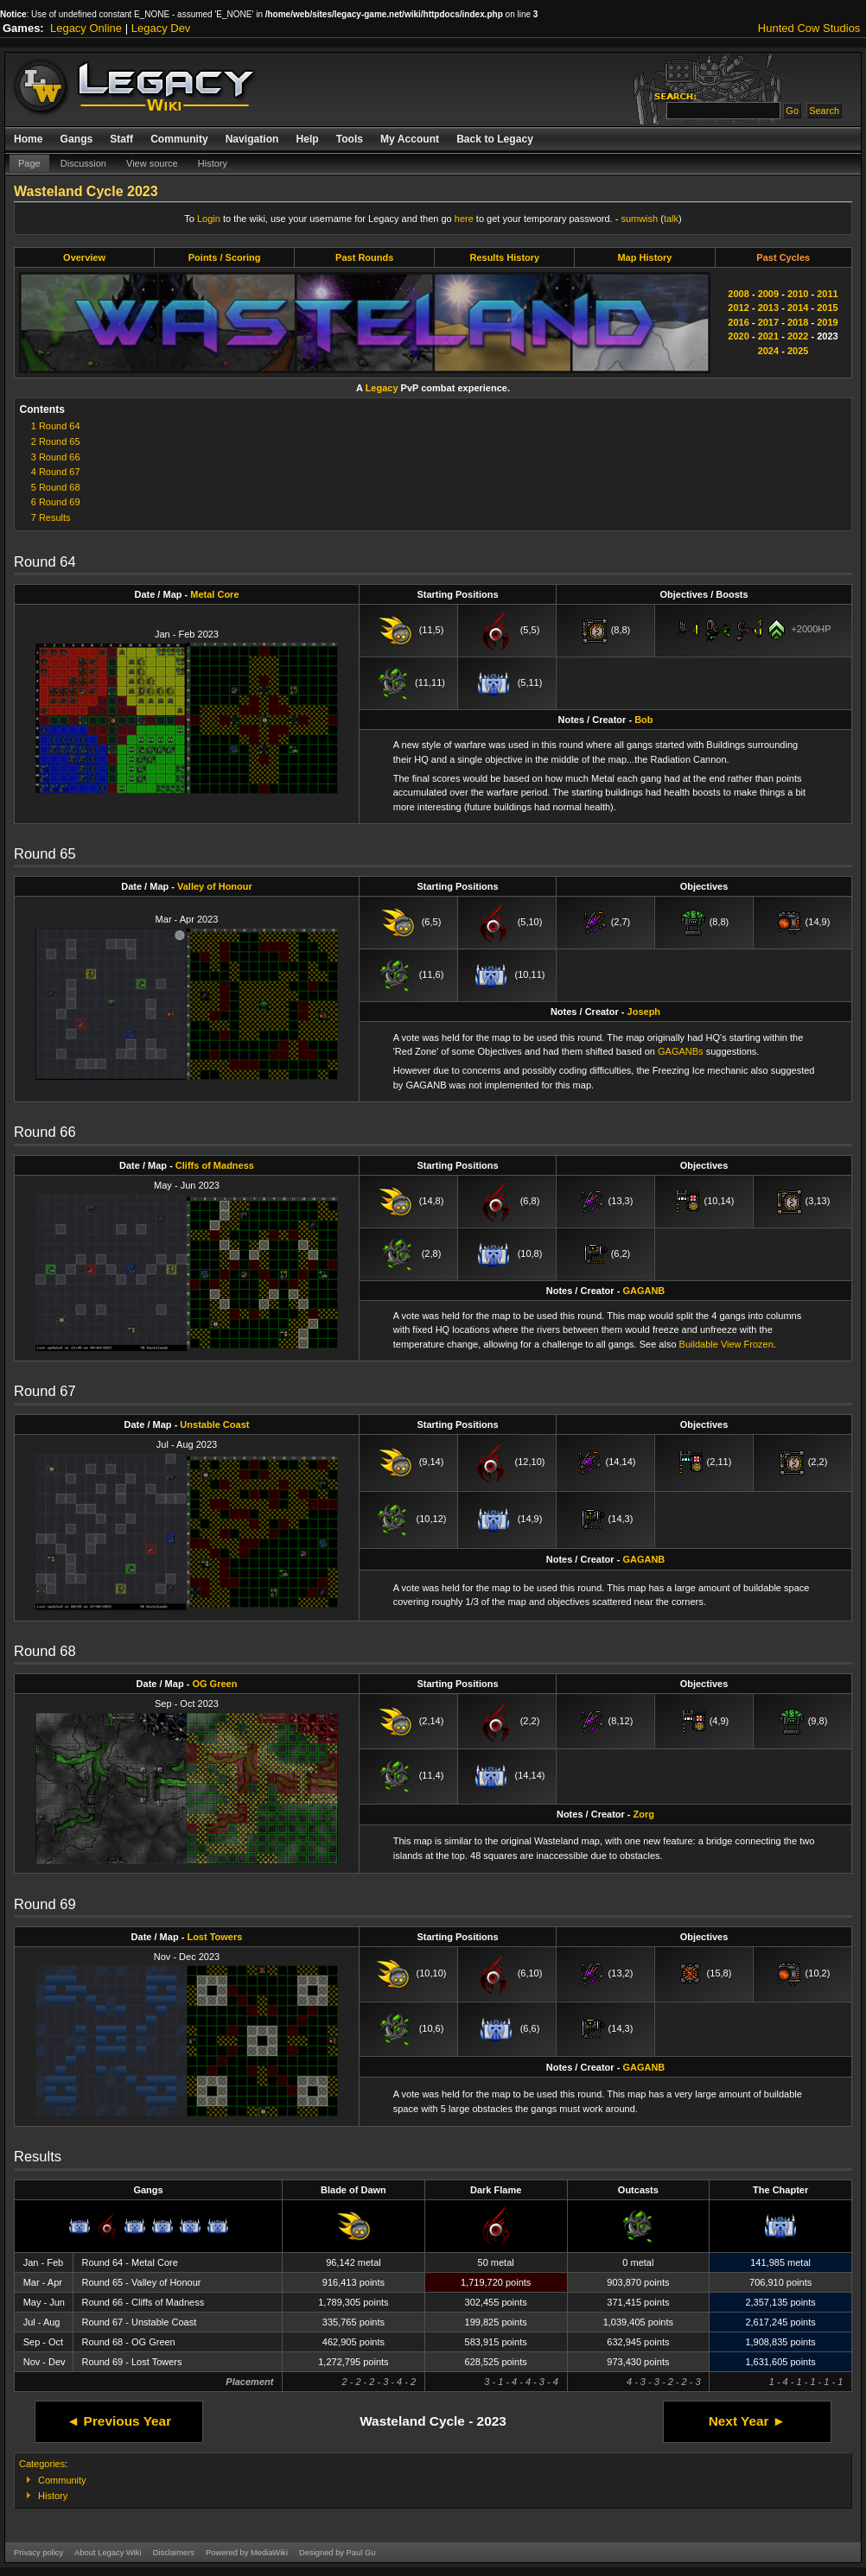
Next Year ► (747, 2421)
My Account (409, 139)
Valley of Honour (214, 886)
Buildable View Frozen (726, 1344)
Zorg (644, 1814)
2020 (738, 336)
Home (28, 139)
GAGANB (643, 1290)
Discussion (83, 163)
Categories (42, 2464)
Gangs (76, 139)
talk (671, 218)
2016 (738, 322)
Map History (644, 257)
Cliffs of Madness (214, 1165)
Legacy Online (86, 28)
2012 (738, 307)
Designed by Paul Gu (337, 2552)
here (464, 218)
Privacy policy (38, 2552)
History (212, 163)
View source (152, 163)
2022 (797, 336)
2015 (827, 307)
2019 (827, 322)
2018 (797, 322)
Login (208, 218)
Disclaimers (173, 2552)
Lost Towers (214, 1937)
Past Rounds (364, 257)
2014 (797, 307)
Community (179, 139)
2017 (768, 322)
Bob (643, 719)
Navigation (252, 139)
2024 (768, 351)
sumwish (639, 218)
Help (307, 139)
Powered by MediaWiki (247, 2552)
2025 (797, 351)
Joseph (644, 1011)
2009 (768, 294)
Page (29, 163)
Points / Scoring (224, 257)
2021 (768, 336)
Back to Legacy (494, 139)
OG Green (214, 1683)
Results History (504, 257)
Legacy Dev (161, 28)
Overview (84, 257)
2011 (827, 294)
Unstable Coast (214, 1424)
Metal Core (214, 594)
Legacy (382, 388)
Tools (349, 139)
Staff (121, 139)
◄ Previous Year (119, 2421)
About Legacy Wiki (107, 2552)
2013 (768, 307)
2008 (738, 294)
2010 (797, 294)
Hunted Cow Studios (809, 28)
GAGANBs (681, 1051)
